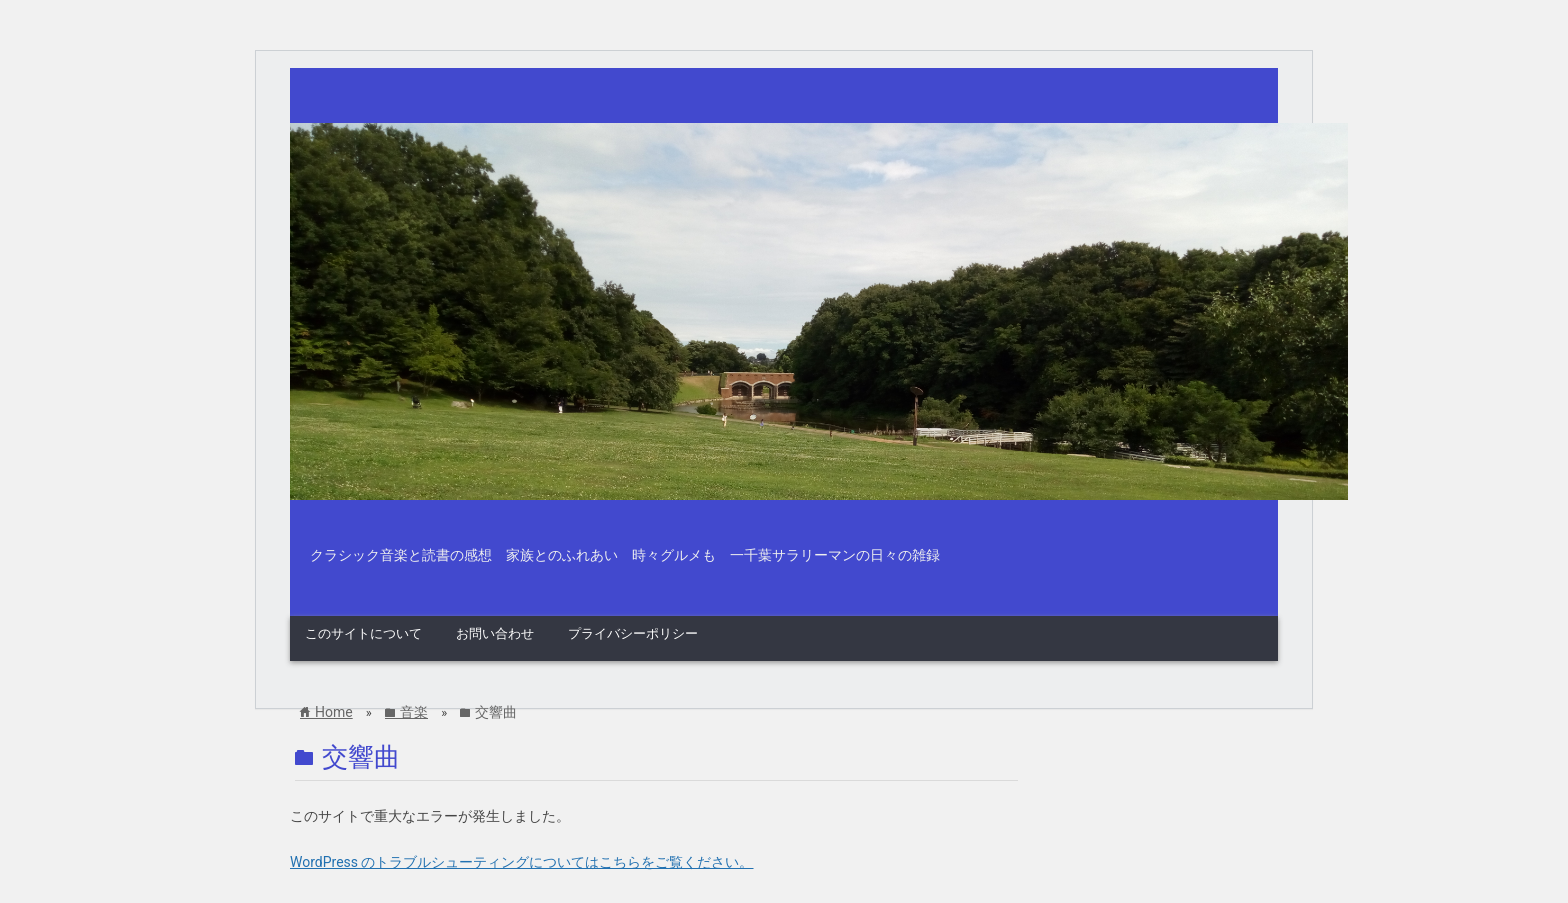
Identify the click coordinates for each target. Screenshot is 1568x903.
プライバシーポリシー (633, 633)
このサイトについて (363, 633)
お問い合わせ (495, 633)
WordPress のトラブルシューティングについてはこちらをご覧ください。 (522, 862)
